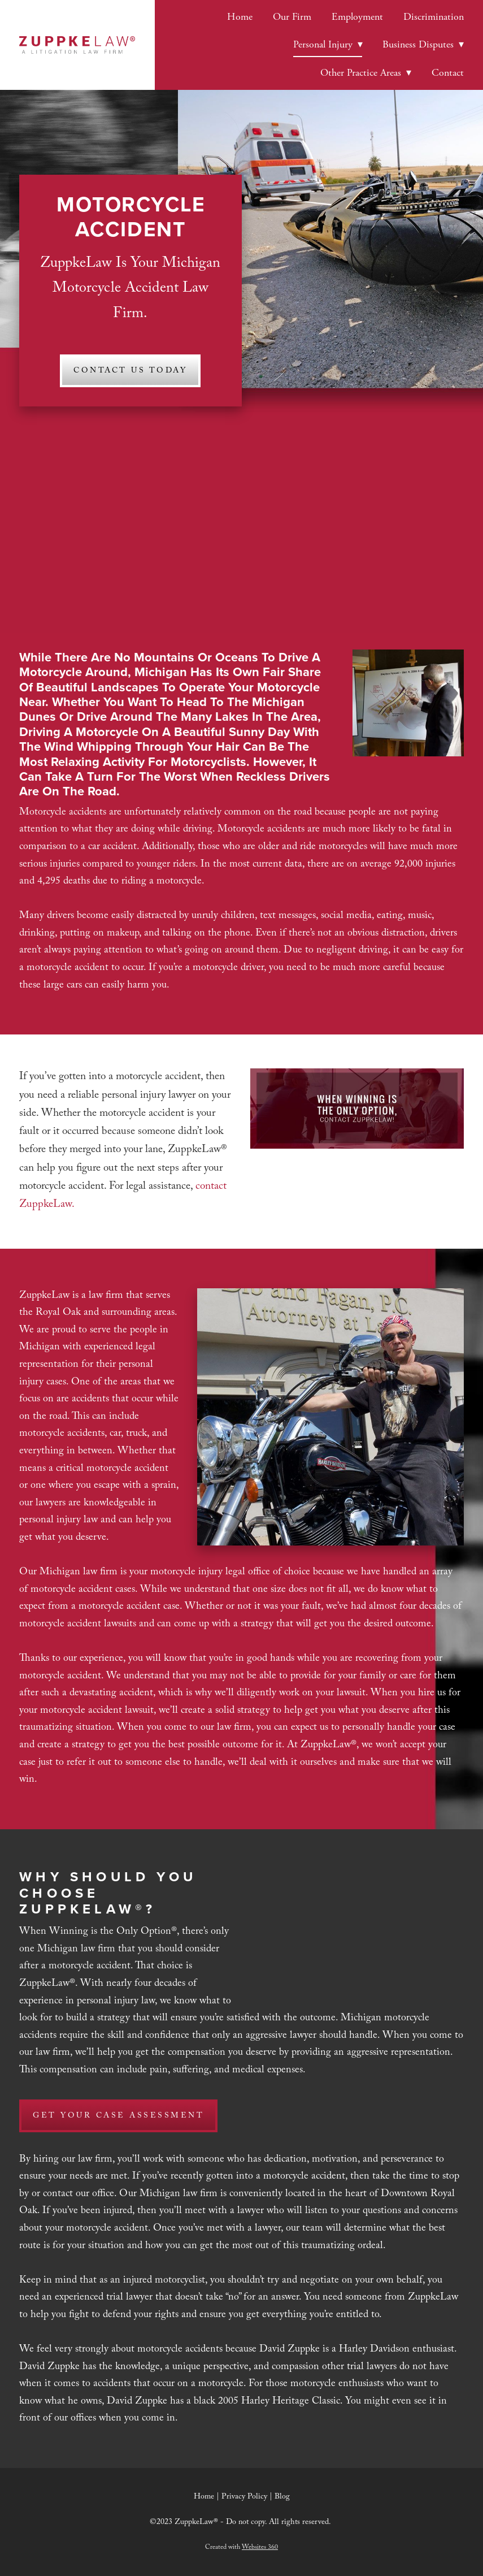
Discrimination (433, 16)
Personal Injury (328, 44)
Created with (241, 2547)
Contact (448, 72)
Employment (357, 16)
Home (240, 16)
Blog (282, 2497)
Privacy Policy (244, 2497)
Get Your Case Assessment (118, 2116)
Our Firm (292, 16)
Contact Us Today (130, 371)
